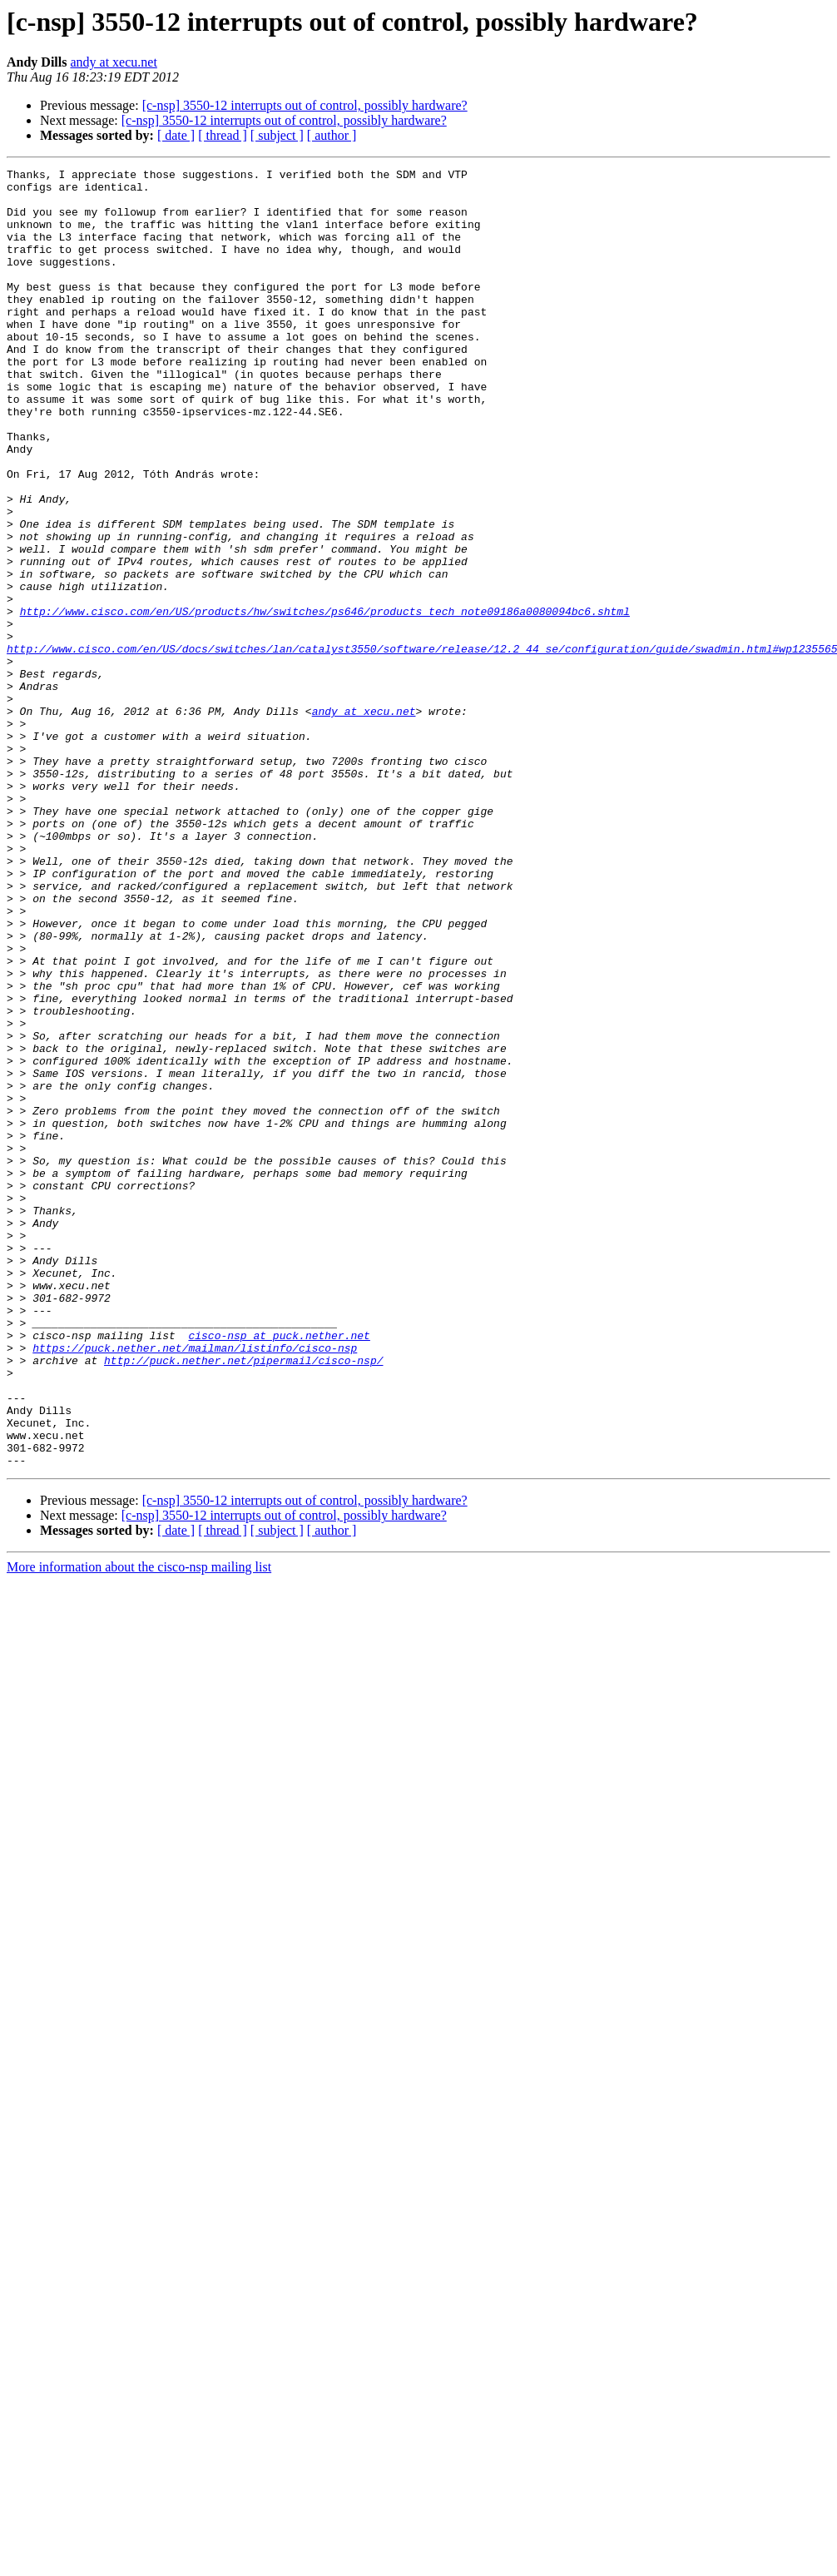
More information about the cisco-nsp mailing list (139, 1826)
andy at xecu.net (113, 62)
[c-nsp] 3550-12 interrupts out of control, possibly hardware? (305, 105)
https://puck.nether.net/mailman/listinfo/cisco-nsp (194, 1584)
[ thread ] (222, 135)
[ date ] (176, 135)
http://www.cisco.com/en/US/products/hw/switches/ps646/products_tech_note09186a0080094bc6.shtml (325, 700)
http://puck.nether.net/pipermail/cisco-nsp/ (243, 1599)
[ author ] (332, 135)
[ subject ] (277, 135)
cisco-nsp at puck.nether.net (278, 1569)
